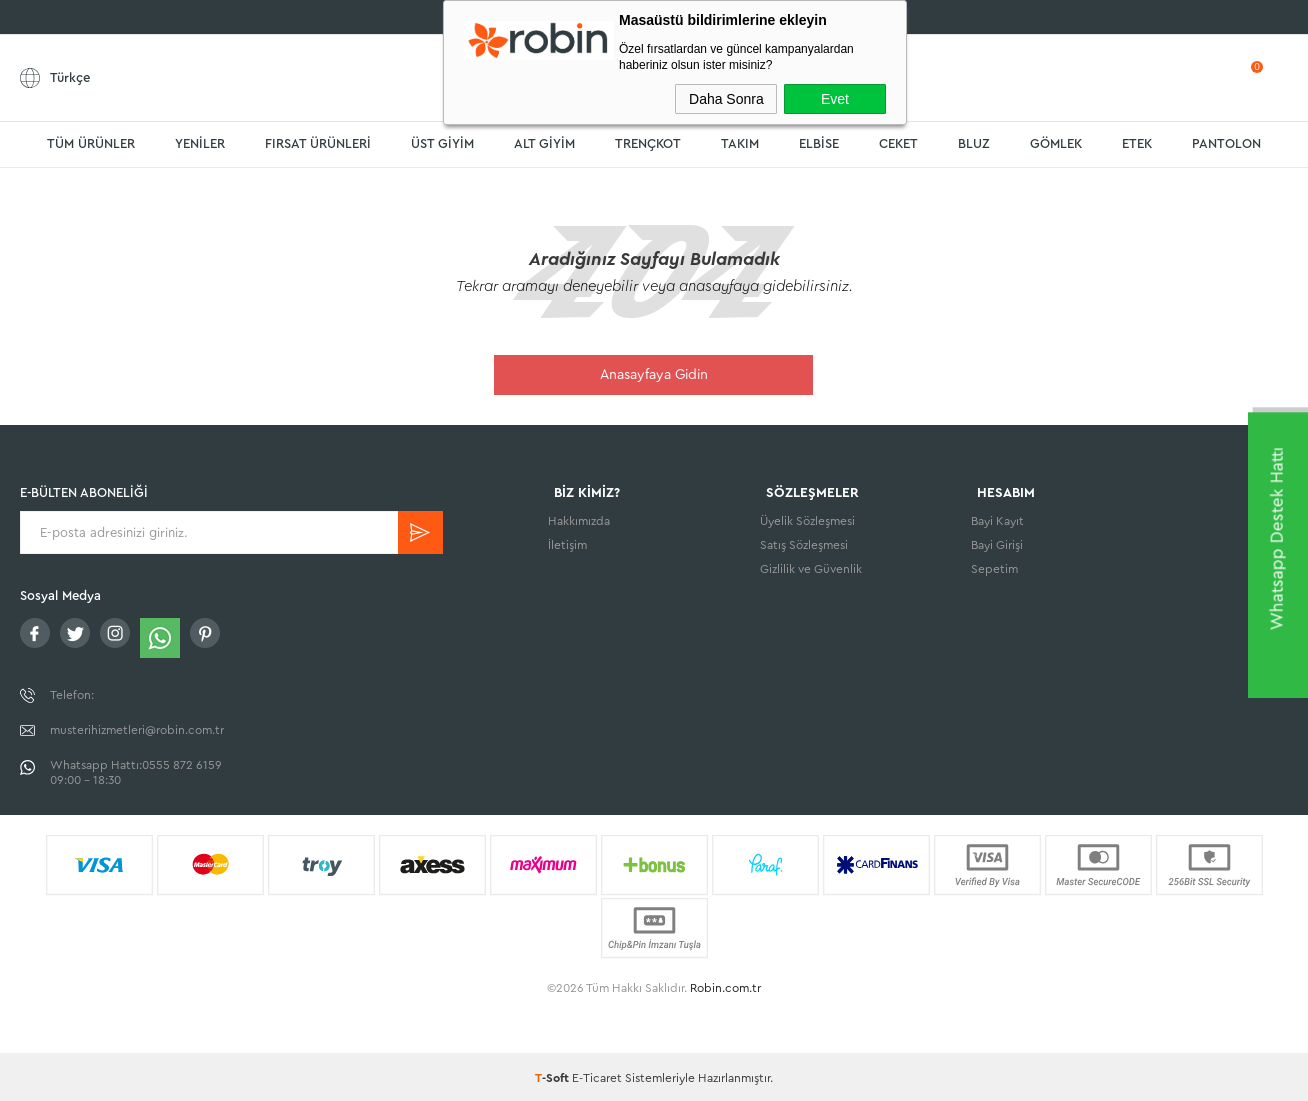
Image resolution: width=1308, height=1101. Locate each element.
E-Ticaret (597, 1076)
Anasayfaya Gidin (654, 375)
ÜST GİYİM (442, 143)
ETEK (1137, 143)
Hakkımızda (579, 523)
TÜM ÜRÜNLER (91, 143)
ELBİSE (819, 143)
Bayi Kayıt (997, 523)
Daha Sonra (726, 99)
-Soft (553, 1076)
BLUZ (974, 143)
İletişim (567, 547)
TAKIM (740, 143)
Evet (835, 99)
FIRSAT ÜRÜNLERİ (318, 143)
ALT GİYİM (544, 143)
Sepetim (994, 571)
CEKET (898, 143)
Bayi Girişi (997, 547)
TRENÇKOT (648, 143)
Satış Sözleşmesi (804, 547)
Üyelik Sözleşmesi (807, 523)
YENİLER (200, 143)
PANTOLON (1226, 143)
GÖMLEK (1056, 143)
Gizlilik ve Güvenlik (811, 571)
